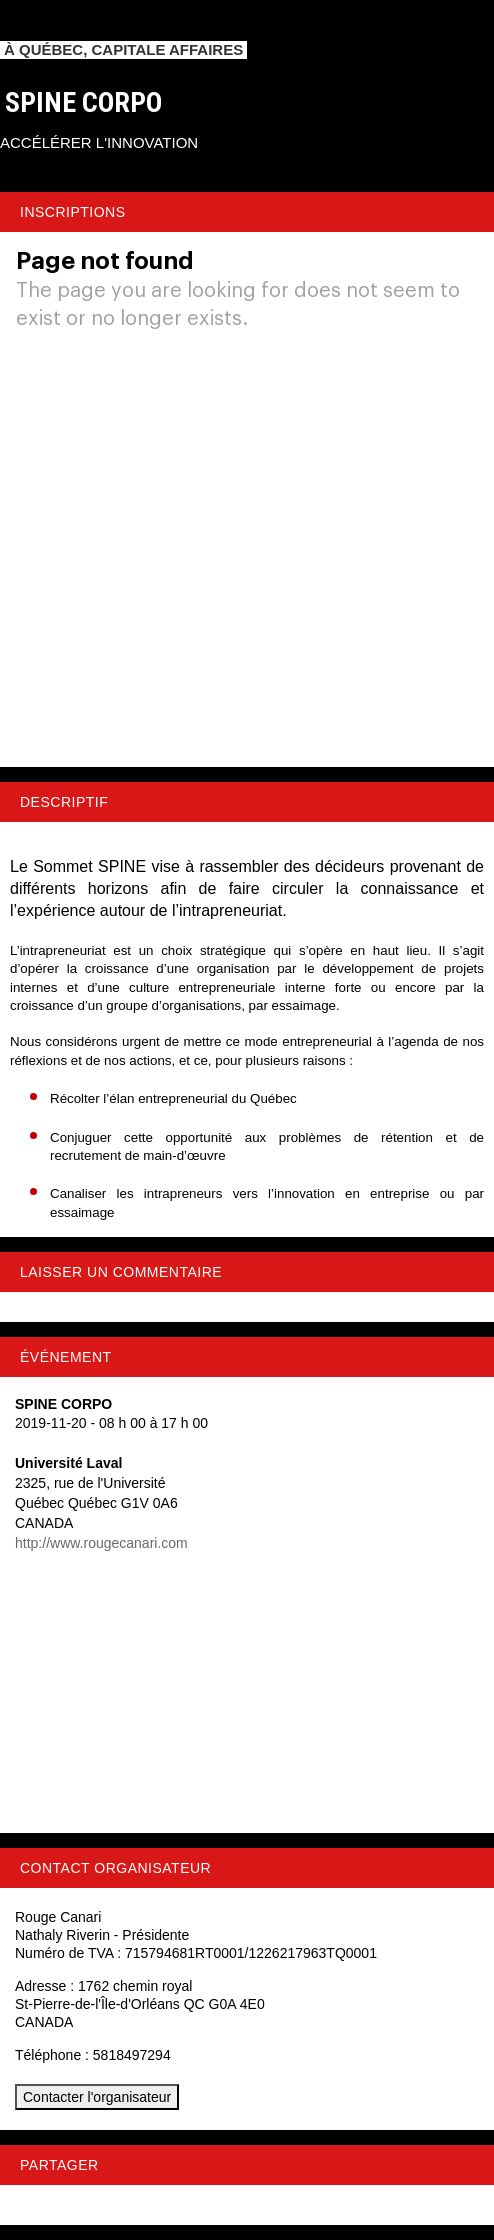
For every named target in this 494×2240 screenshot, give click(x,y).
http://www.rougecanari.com (101, 1543)
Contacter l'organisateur (97, 2097)
